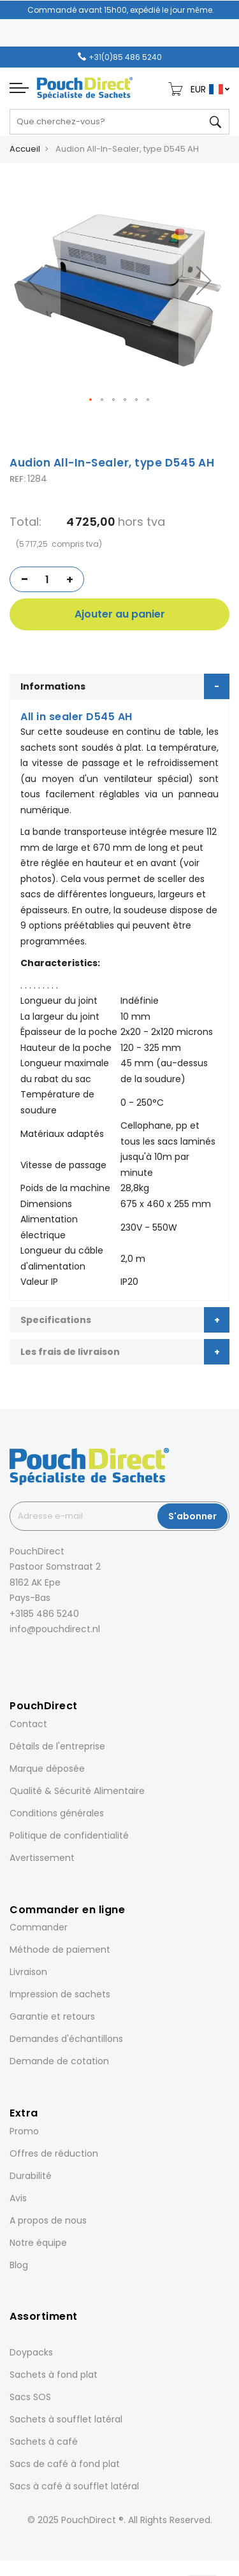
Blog (19, 2265)
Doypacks (31, 2352)
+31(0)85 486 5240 (125, 57)
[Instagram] (30, 1657)
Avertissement (42, 1857)
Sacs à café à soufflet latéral (74, 2486)
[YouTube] (83, 1657)
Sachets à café (44, 2441)
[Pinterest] (65, 1657)
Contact (28, 1724)
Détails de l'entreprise (57, 1746)
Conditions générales (57, 1813)
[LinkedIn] (47, 1657)
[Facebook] (12, 1657)
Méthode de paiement (60, 1949)
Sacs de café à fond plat (65, 2463)
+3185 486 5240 (44, 1613)
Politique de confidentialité (69, 1835)
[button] (35, 281)
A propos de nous (48, 2220)
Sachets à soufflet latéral (66, 2419)
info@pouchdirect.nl (55, 1629)
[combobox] (119, 121)
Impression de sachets (60, 1994)
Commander (39, 1927)
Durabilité (31, 2175)
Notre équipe (38, 2242)
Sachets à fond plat (54, 2374)
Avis (18, 2198)
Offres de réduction (54, 2153)
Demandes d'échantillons (66, 2038)
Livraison (28, 1971)
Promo (24, 2131)
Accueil (25, 149)
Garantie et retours (52, 2016)
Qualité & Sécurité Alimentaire (77, 1790)
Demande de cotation (59, 2061)
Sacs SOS (30, 2397)
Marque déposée (47, 1768)
